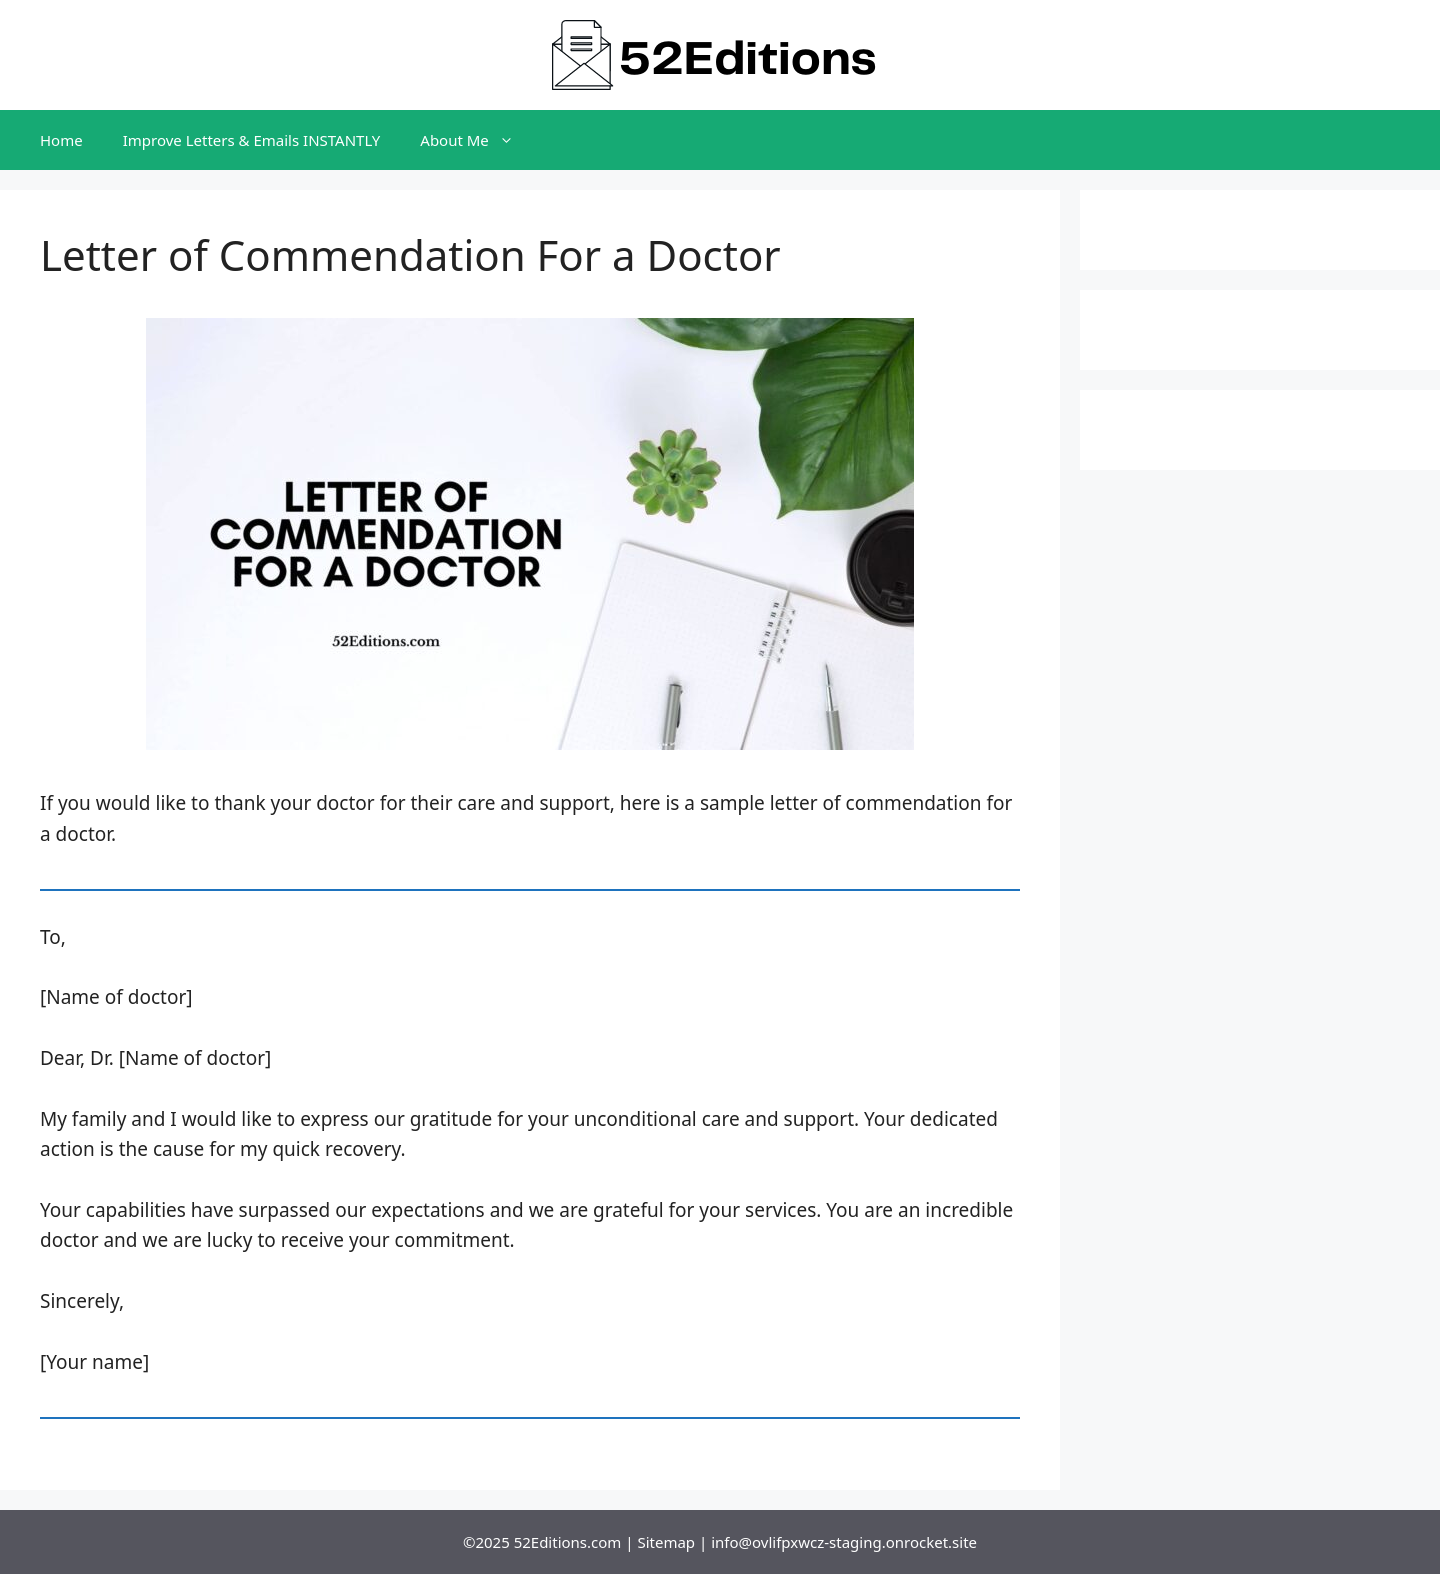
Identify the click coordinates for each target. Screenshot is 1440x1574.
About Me (477, 140)
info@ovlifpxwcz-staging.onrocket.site (844, 1542)
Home (61, 140)
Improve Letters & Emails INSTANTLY (252, 140)
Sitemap (666, 1542)
